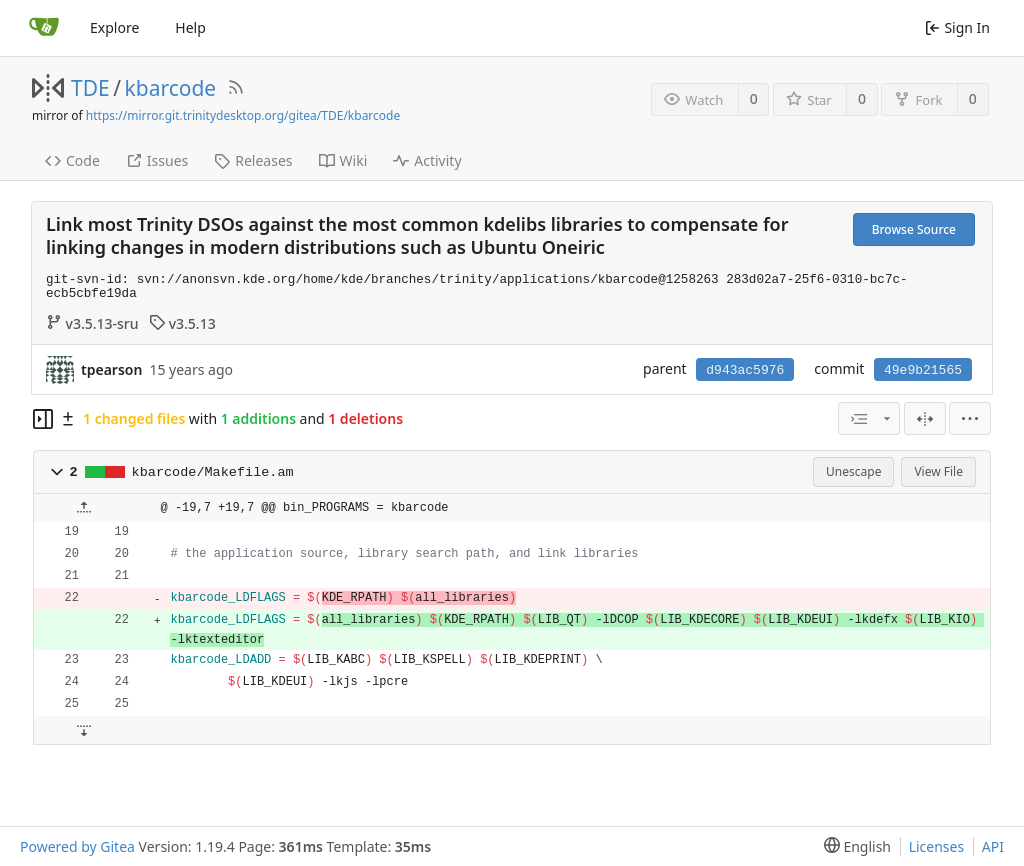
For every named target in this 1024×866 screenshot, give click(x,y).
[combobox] (869, 418)
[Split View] (925, 418)
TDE (90, 88)
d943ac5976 (745, 370)
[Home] (44, 28)
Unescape (853, 471)
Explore (114, 27)
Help (190, 27)
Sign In (957, 27)
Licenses (937, 846)
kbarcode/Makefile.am (213, 472)
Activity (427, 160)
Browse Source (914, 229)
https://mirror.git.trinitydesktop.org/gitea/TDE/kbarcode (243, 115)
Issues (157, 160)
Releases (253, 160)
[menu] (970, 418)
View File (938, 471)
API (993, 846)
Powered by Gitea (77, 846)
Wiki (343, 160)
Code (72, 160)
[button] (57, 472)
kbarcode (171, 88)
